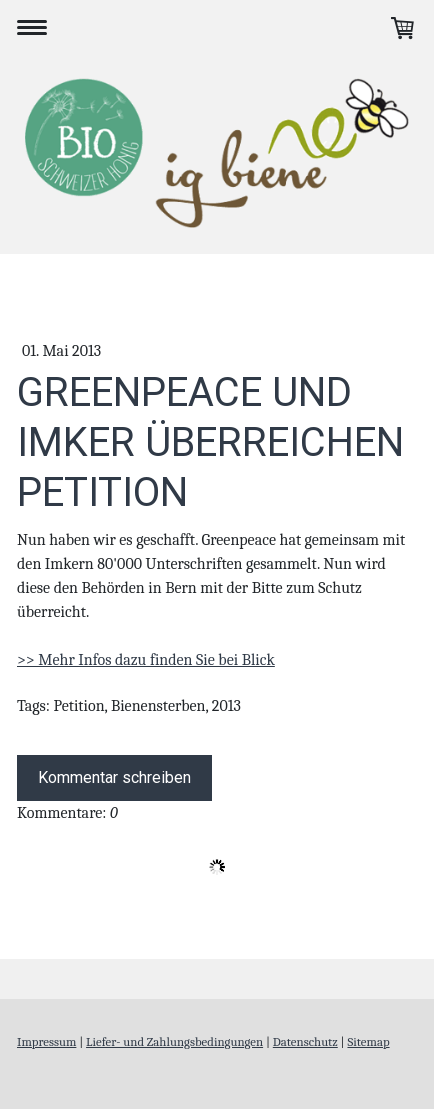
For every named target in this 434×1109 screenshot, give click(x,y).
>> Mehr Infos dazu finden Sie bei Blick (146, 660)
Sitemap (368, 1041)
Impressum (46, 1041)
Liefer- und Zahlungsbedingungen (174, 1041)
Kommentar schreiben (114, 777)
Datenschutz (305, 1041)
